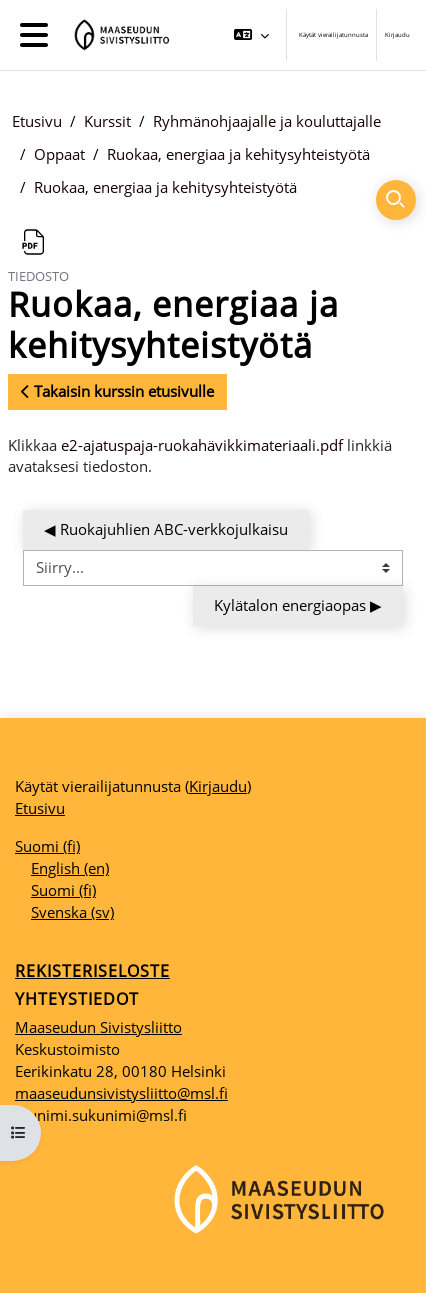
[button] (251, 35)
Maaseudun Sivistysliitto (98, 1027)
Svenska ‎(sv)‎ (72, 912)
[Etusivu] (118, 35)
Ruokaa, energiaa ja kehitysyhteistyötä (238, 154)
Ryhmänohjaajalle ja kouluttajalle (267, 121)
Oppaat (59, 154)
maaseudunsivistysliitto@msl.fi (121, 1093)
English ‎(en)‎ (70, 868)
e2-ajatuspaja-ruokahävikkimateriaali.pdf (202, 445)
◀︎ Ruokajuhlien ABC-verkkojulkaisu (166, 529)
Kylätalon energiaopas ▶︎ (298, 605)
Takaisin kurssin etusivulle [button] (117, 391)
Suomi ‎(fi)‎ (47, 846)
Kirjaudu (397, 34)
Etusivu (37, 121)
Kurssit (107, 121)
